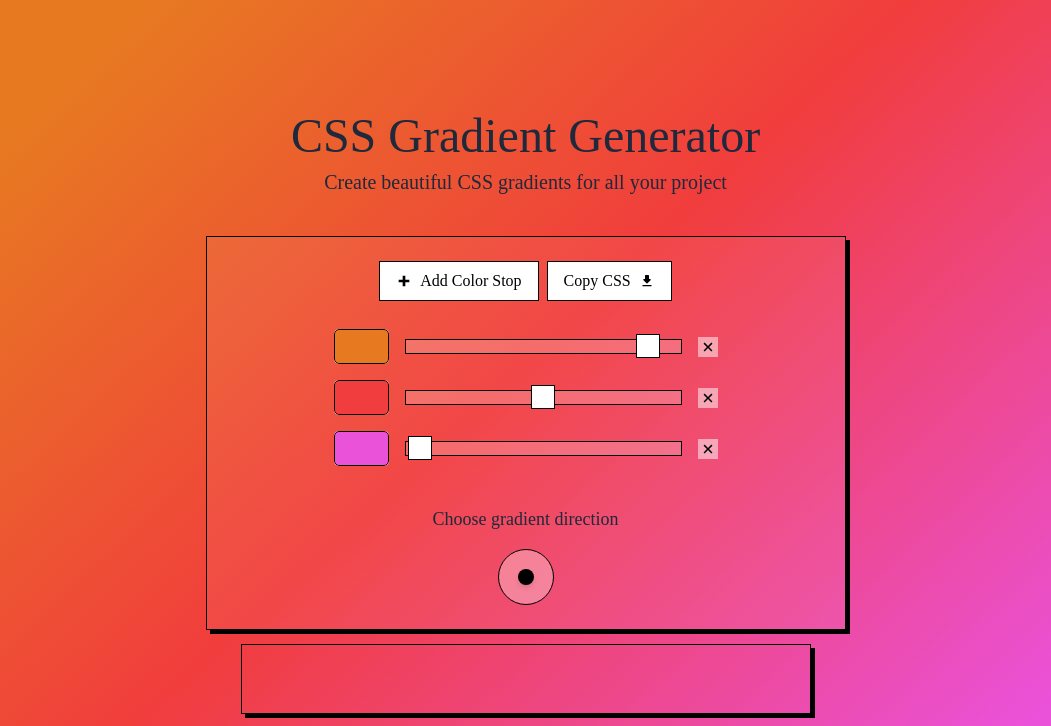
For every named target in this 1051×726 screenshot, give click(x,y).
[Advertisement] (527, 680)
